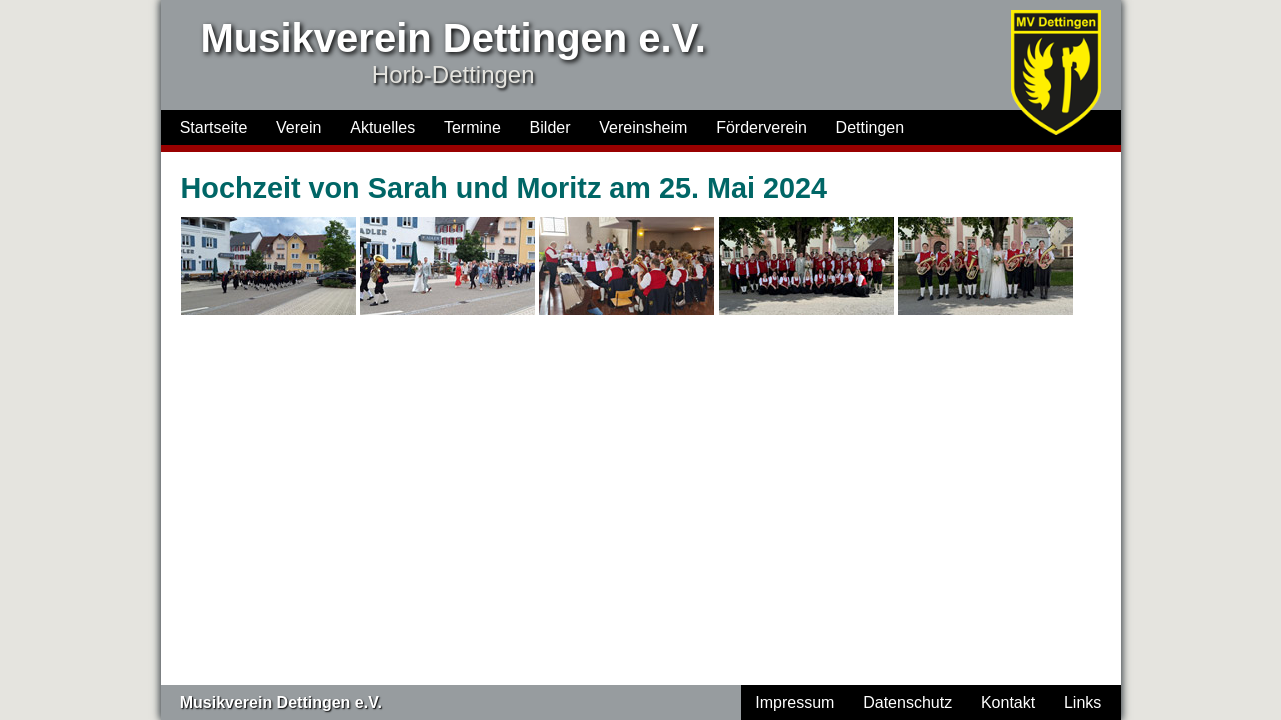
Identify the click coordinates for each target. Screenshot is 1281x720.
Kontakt (1008, 702)
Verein (298, 127)
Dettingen (870, 127)
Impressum (794, 702)
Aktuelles (382, 127)
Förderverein (761, 127)
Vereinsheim (643, 127)
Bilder (550, 127)
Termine (472, 127)
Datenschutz (907, 702)
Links (1082, 702)
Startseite (214, 127)
